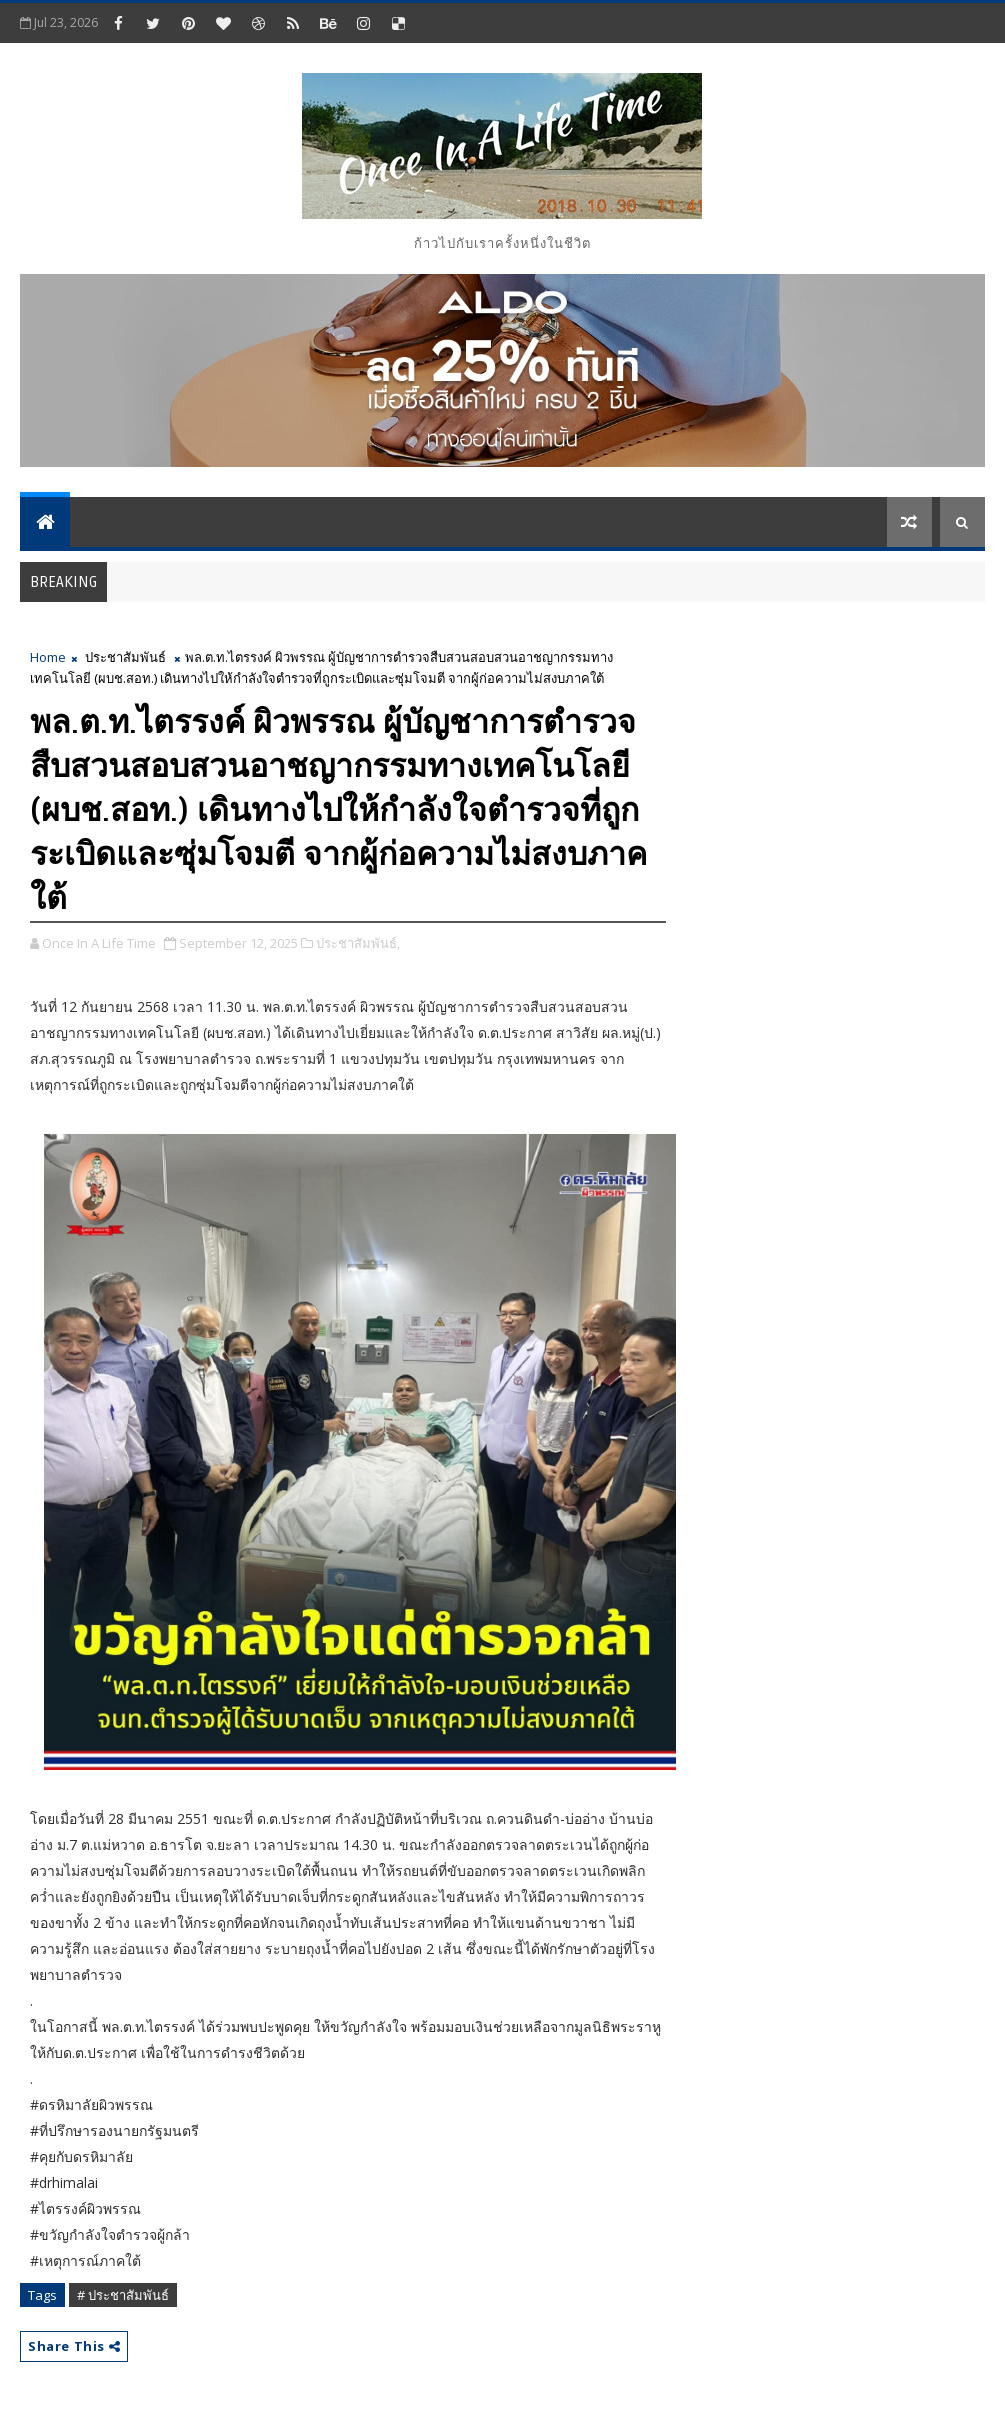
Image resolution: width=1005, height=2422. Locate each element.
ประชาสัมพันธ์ (125, 657)
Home (48, 657)
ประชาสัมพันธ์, (358, 943)
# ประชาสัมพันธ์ (123, 2295)
